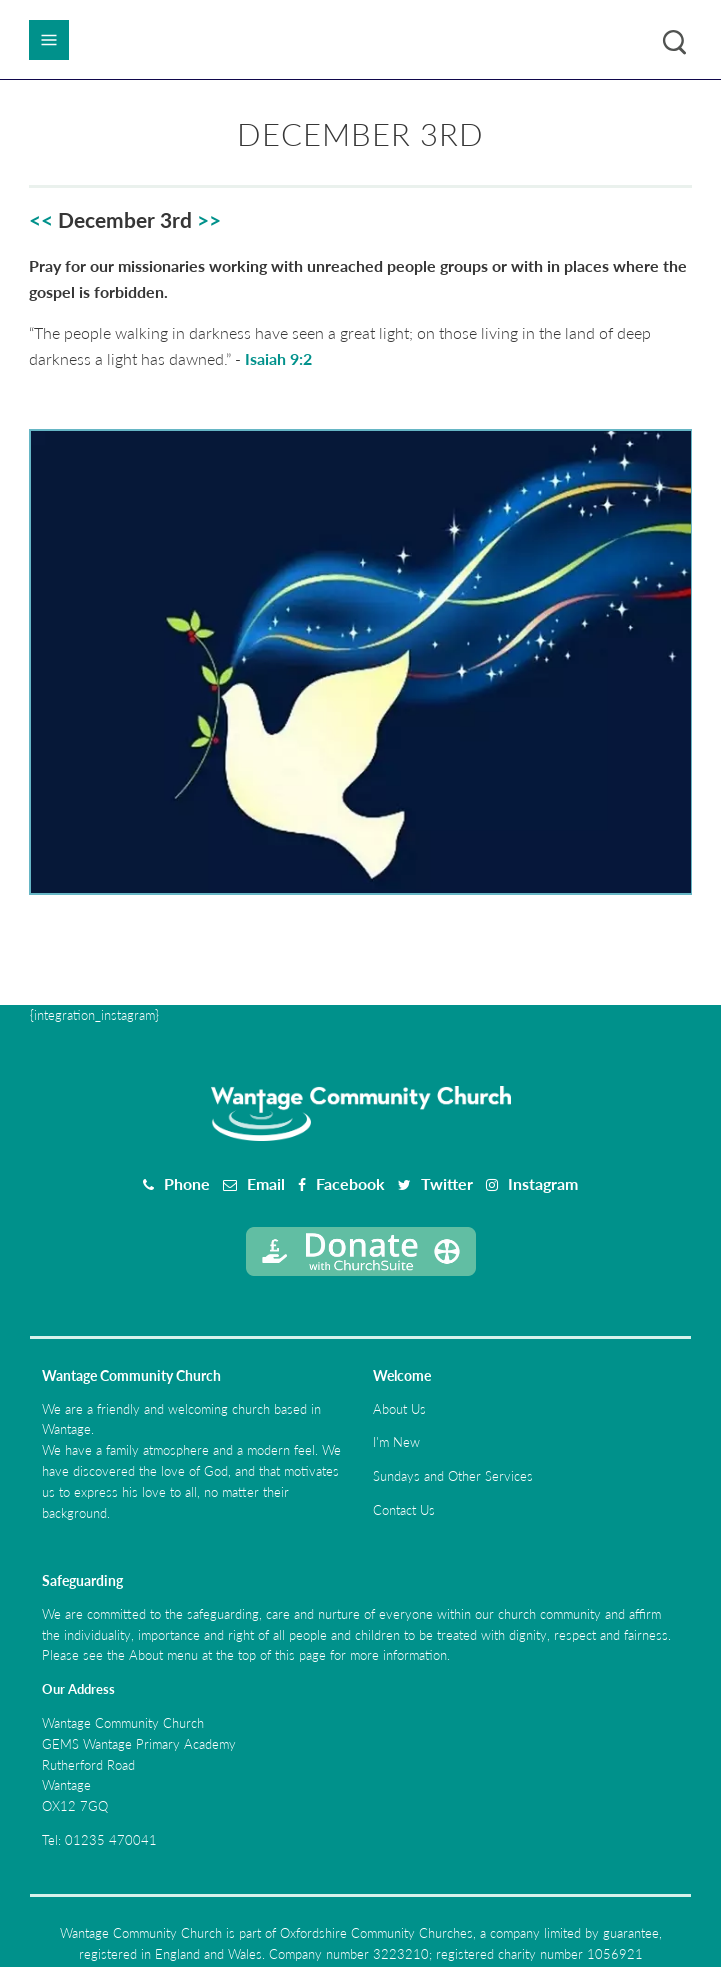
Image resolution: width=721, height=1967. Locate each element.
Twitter (447, 1183)
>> (209, 219)
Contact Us (404, 1510)
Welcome (402, 1375)
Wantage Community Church (131, 1375)
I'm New (396, 1442)
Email (266, 1183)
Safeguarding (82, 1580)
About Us (399, 1409)
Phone (187, 1183)
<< (41, 219)
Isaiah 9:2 (278, 358)
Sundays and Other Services (453, 1476)
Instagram (543, 1183)
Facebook (350, 1183)
